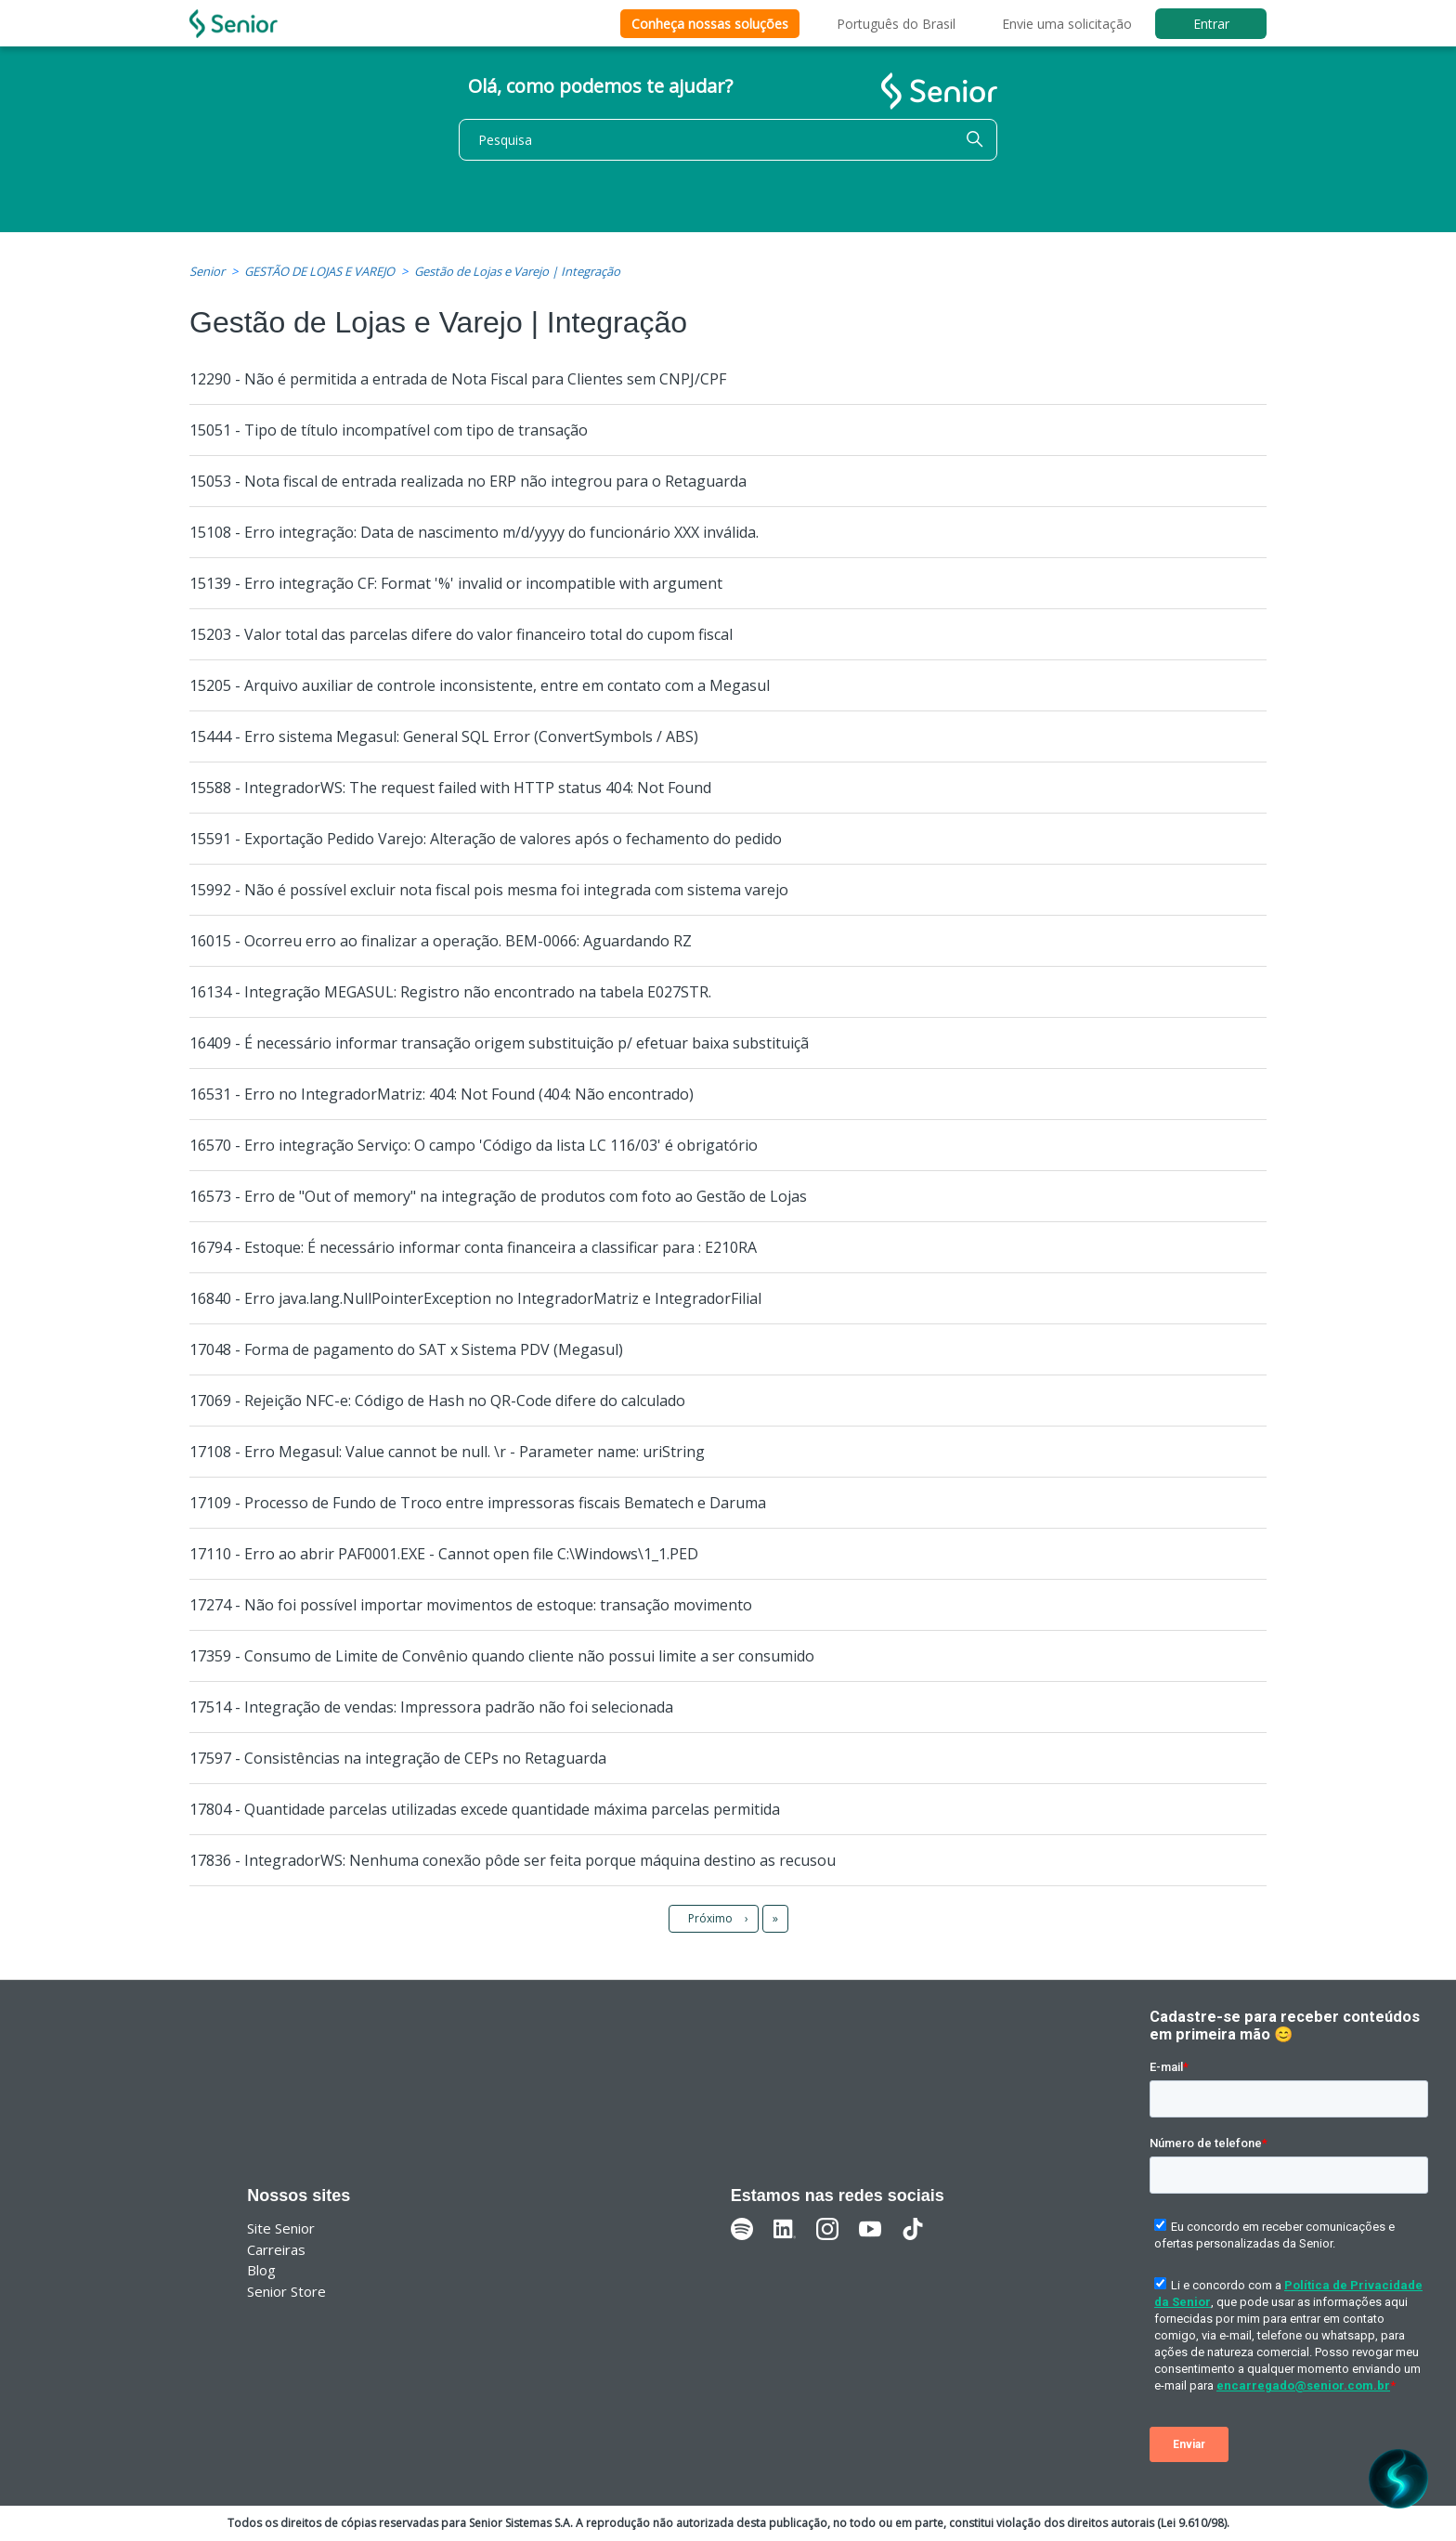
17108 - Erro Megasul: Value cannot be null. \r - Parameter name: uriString (447, 1451)
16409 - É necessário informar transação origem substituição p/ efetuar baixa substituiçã (499, 1043)
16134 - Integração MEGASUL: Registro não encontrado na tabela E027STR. (450, 992)
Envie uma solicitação (1067, 24)
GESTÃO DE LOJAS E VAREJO (319, 271)
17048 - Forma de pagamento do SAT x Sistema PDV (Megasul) (406, 1349)
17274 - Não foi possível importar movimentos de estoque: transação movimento (470, 1605)
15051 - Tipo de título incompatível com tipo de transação (388, 430)
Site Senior (281, 2228)
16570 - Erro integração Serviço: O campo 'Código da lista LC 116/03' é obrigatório (473, 1145)
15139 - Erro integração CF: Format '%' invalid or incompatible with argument (455, 583)
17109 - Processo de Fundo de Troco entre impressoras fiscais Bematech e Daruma (477, 1502)
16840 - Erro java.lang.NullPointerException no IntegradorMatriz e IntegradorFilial (475, 1298)
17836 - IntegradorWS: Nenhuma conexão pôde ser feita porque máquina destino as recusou (512, 1860)
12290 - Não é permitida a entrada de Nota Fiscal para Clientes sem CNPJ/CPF (457, 379)
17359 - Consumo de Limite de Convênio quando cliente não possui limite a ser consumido (501, 1656)
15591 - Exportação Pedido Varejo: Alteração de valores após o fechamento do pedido (485, 838)
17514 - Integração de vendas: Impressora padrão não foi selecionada (431, 1707)
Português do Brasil (896, 24)
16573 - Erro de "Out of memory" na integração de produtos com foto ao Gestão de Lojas (498, 1196)
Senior (207, 271)
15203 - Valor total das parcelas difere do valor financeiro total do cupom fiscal (461, 634)
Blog (261, 2270)
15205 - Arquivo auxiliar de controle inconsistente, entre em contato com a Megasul (479, 685)
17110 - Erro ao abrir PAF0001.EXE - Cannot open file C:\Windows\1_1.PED (443, 1554)
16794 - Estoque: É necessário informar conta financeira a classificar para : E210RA (473, 1247)
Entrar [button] (1211, 24)
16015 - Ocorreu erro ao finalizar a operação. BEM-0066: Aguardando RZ (440, 941)
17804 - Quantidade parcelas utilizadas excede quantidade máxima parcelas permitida (484, 1809)
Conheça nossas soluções (709, 24)
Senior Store (286, 2291)
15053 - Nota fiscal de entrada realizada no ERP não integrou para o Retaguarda (468, 481)
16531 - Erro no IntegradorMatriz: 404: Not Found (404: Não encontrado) (441, 1094)
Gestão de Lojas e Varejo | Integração (517, 271)
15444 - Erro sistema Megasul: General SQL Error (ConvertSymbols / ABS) (443, 736)
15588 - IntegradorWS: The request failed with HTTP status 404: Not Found (450, 787)
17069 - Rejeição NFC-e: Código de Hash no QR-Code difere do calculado (437, 1400)
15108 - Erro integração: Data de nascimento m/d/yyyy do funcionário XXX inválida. (474, 532)
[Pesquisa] (728, 140)
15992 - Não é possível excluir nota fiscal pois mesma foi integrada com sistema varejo (488, 890)
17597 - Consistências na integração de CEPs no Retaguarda (397, 1758)
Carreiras (276, 2249)
